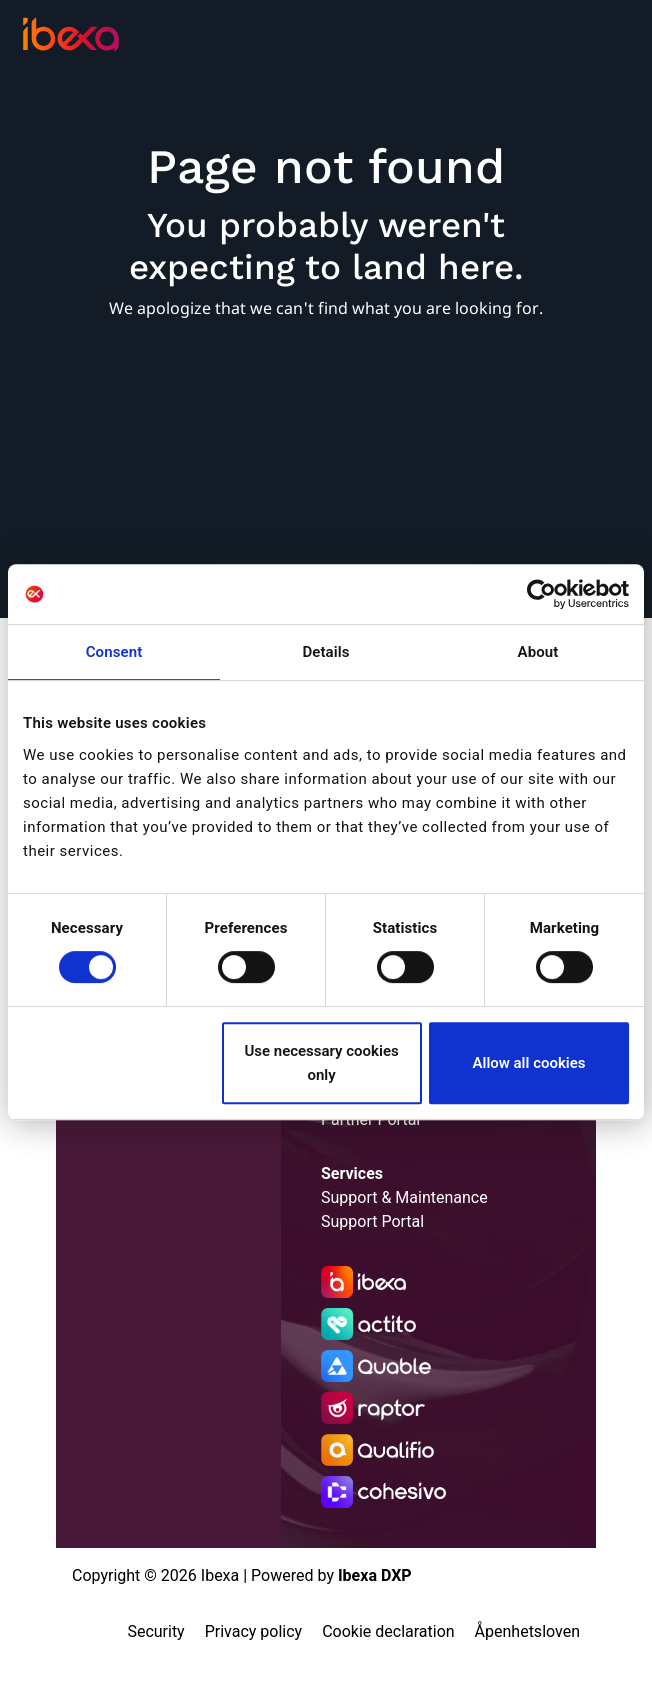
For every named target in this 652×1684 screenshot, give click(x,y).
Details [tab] (325, 652)
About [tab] (538, 652)
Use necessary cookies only (321, 1063)
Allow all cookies (528, 1063)
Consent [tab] (114, 652)
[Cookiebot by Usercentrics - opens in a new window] (541, 594)
